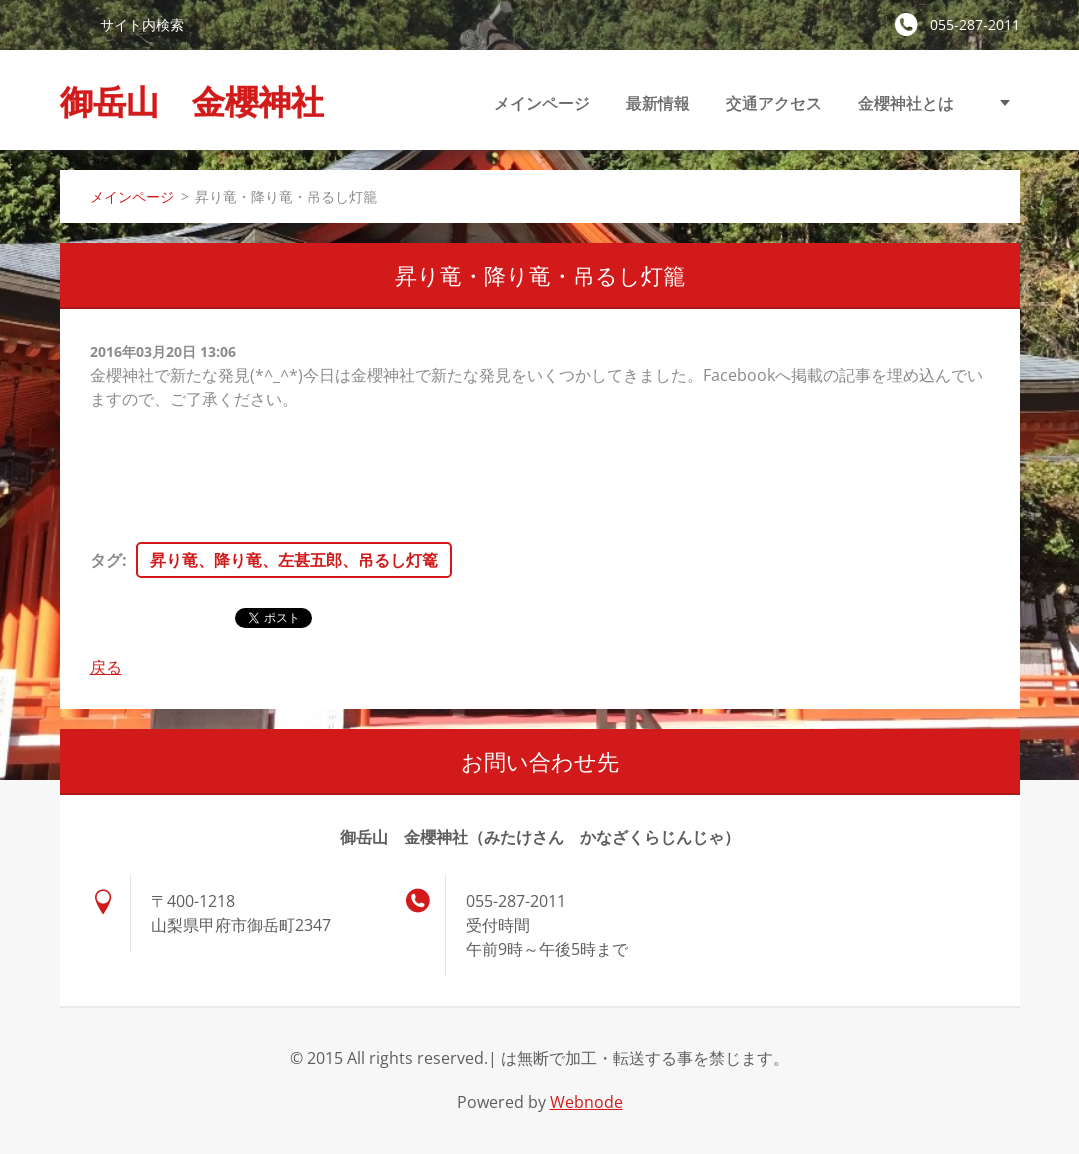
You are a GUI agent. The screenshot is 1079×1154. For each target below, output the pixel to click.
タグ (106, 560)
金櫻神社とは (906, 103)
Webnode (586, 1102)
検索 (72, 24)
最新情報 (658, 103)
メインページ (542, 103)
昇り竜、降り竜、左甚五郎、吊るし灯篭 (294, 560)
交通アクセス (774, 103)
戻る (106, 667)
